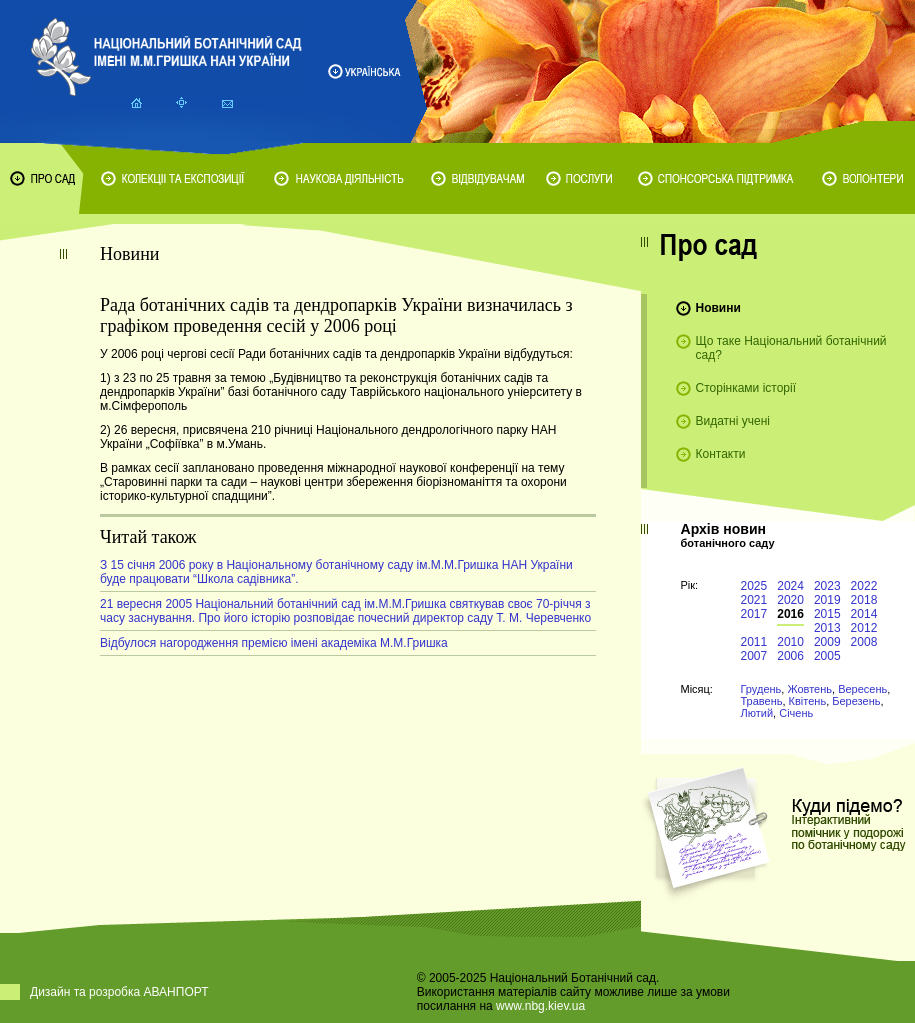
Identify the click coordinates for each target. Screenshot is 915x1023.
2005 (827, 656)
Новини (718, 308)
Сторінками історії (746, 388)
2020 (790, 600)
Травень (762, 701)
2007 (754, 656)
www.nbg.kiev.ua (540, 1006)
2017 (754, 614)
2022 (864, 586)
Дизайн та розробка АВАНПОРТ (119, 992)
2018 (864, 600)
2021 (754, 600)
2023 (827, 586)
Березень (856, 701)
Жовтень (809, 689)
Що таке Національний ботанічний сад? (791, 348)
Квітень (808, 701)
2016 (790, 614)
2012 (864, 628)
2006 (790, 656)
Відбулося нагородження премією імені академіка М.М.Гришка (274, 643)
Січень (796, 713)
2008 (864, 642)
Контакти (721, 454)
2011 (754, 642)
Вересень (862, 689)
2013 (827, 628)
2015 (827, 614)
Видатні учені (733, 421)
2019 (827, 600)
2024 (790, 586)
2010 (790, 642)
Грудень (761, 689)
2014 (864, 614)
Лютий (757, 713)
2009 (827, 642)
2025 (754, 586)
